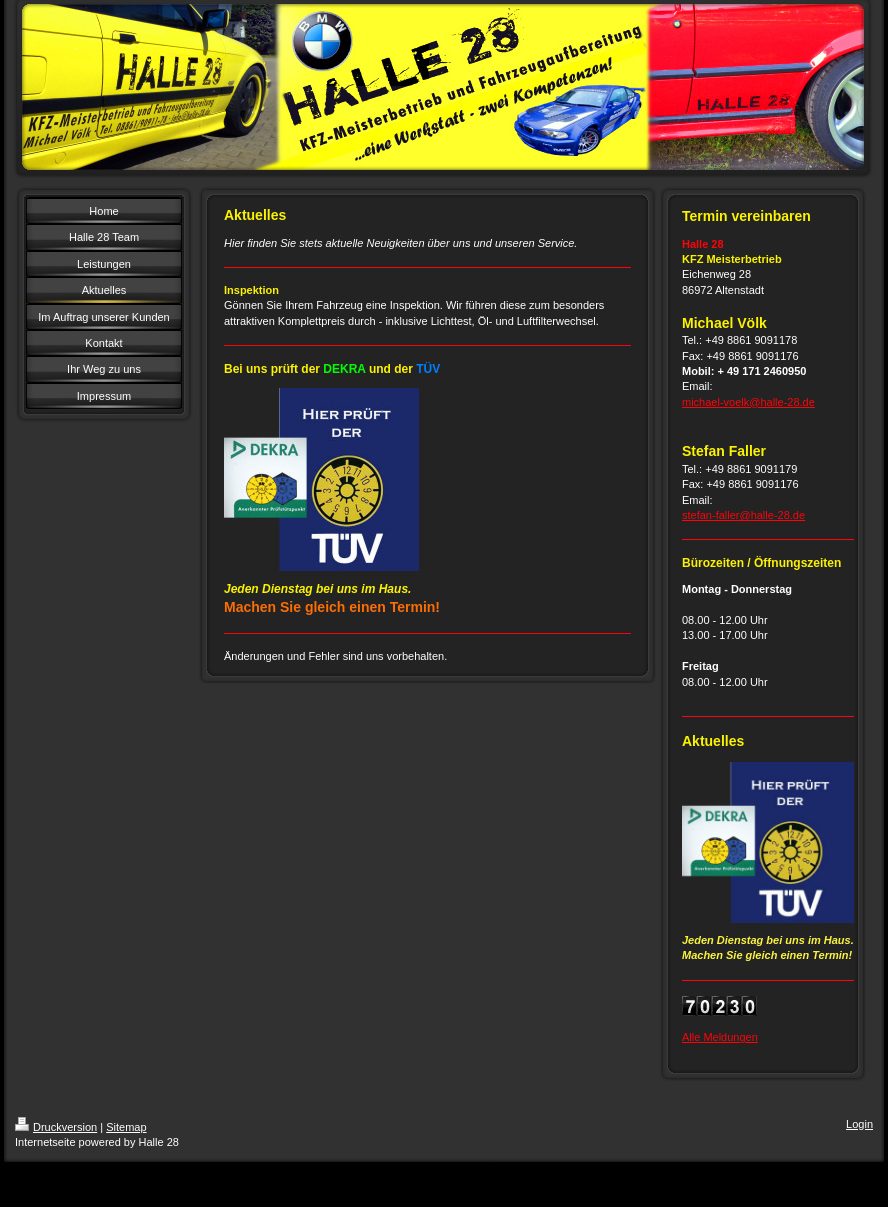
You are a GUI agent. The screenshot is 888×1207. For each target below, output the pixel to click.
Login (859, 1124)
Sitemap (126, 1127)
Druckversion (56, 1127)
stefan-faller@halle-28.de (743, 515)
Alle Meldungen (720, 1037)
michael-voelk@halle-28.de (748, 402)
